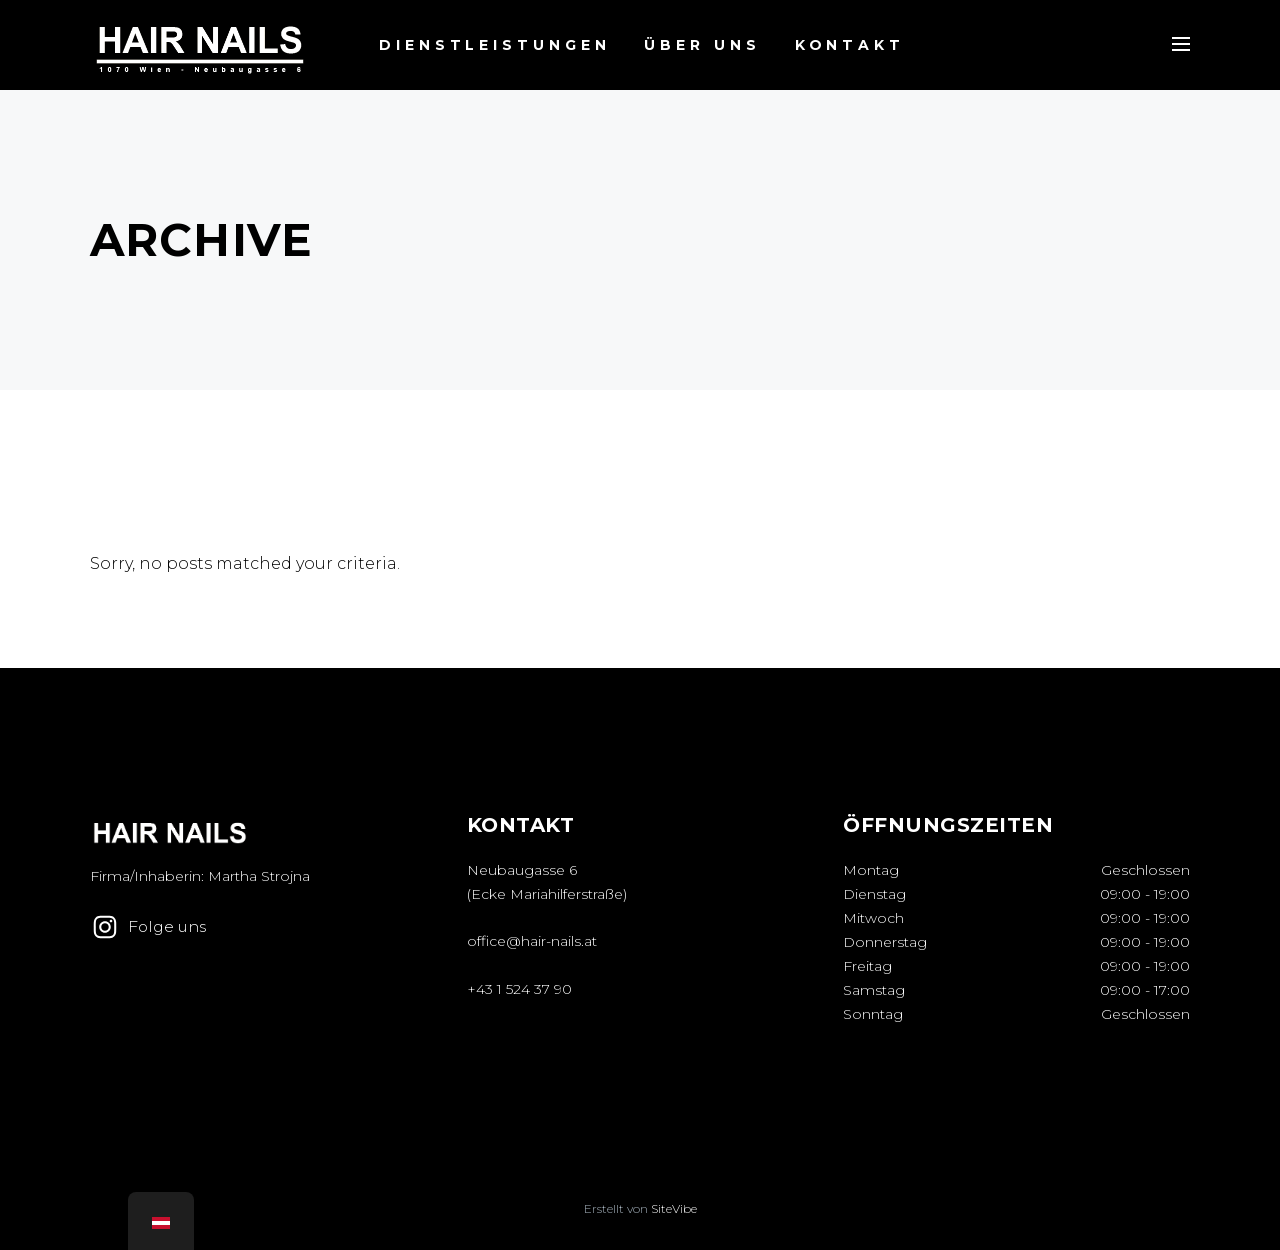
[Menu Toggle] (1181, 43)
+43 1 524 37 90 (519, 989)
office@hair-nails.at (532, 941)
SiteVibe (674, 1208)
